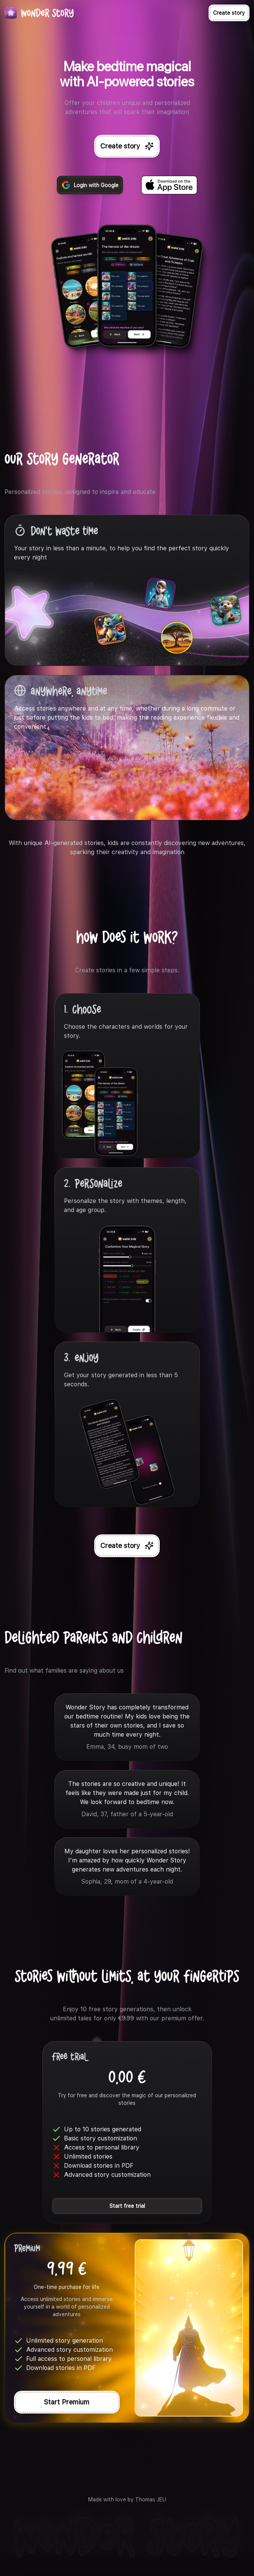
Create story (229, 13)
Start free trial (127, 2206)
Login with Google (89, 185)
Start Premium (66, 2402)
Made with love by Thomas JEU (127, 2499)
